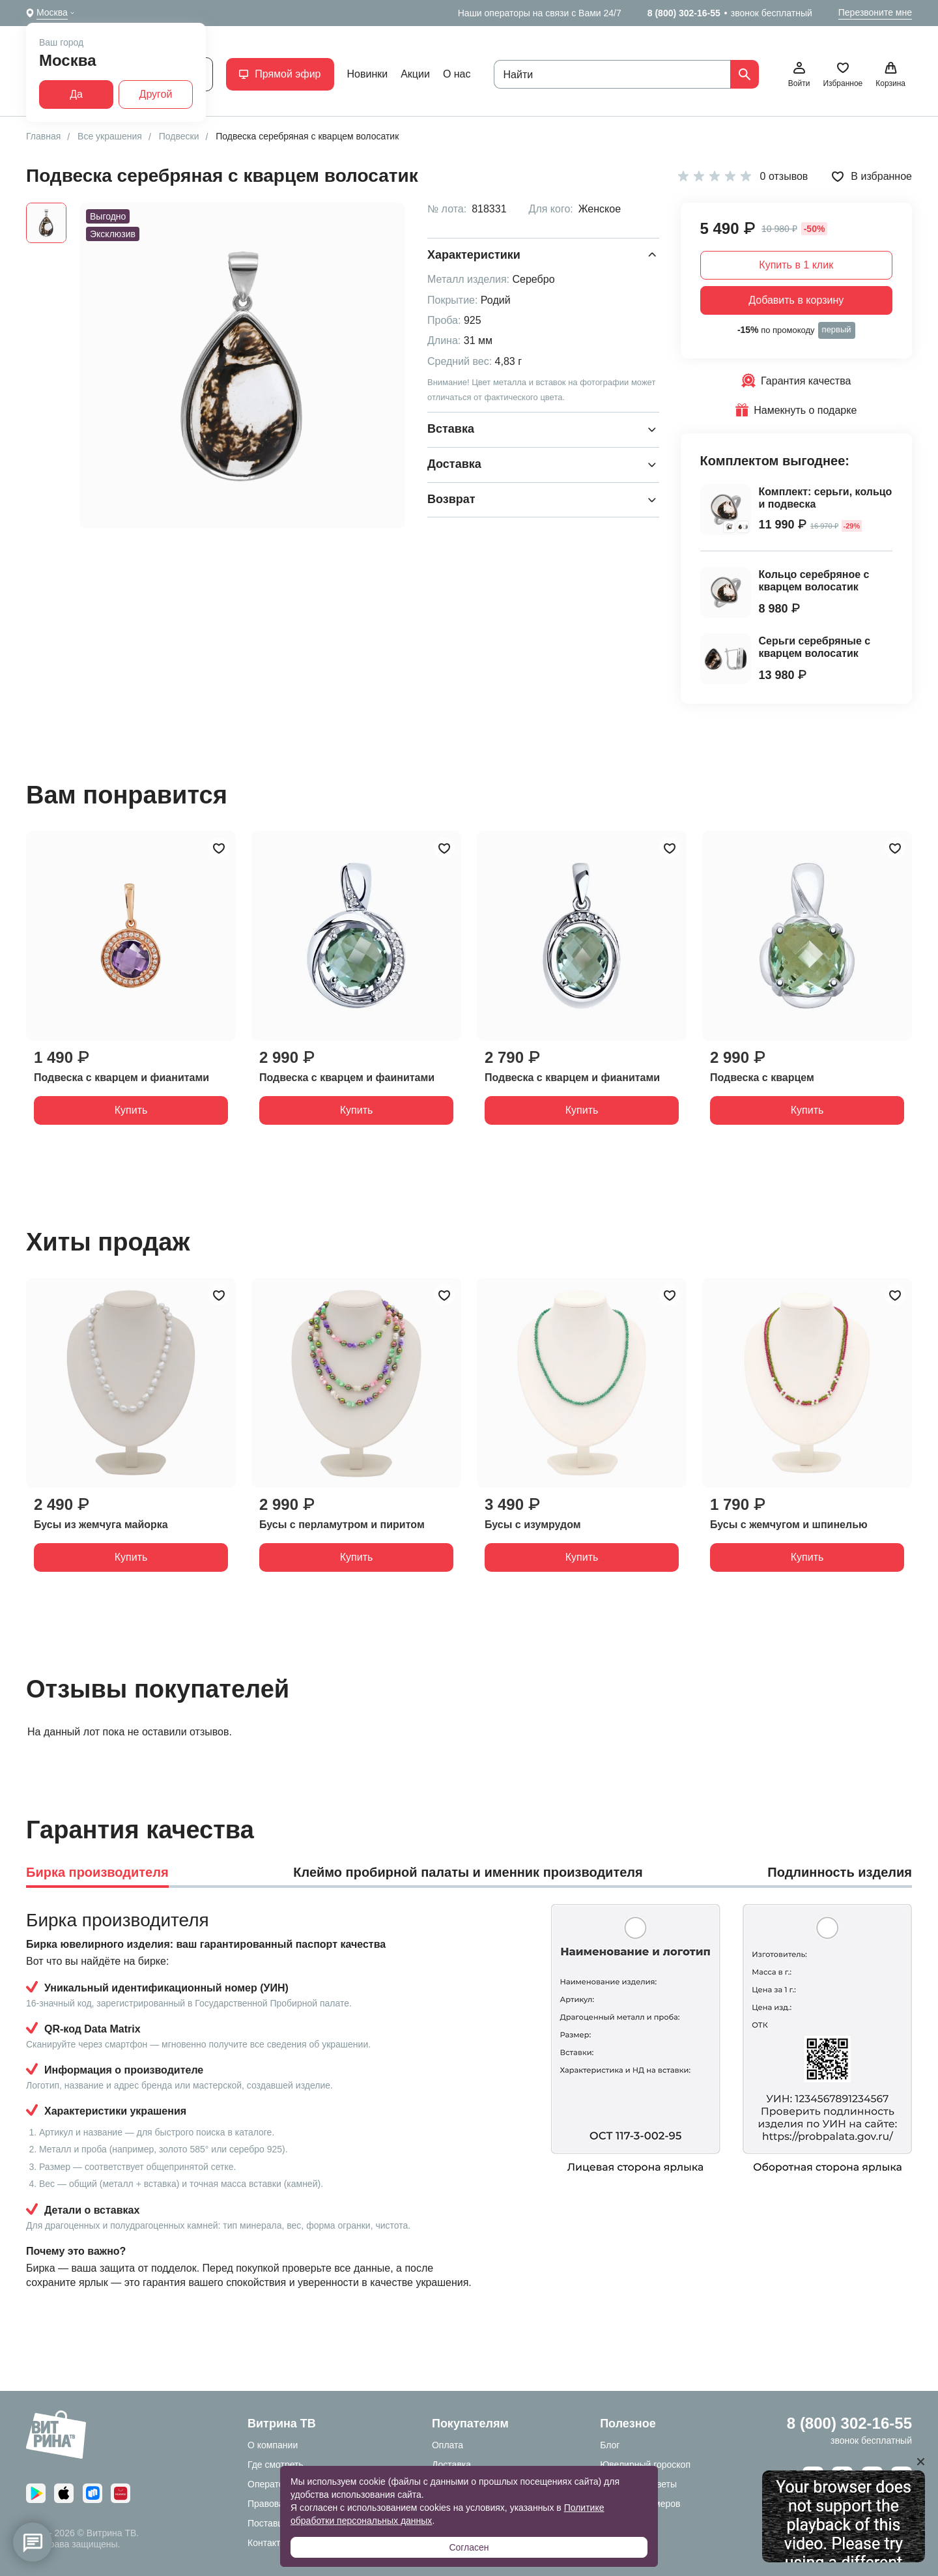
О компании (273, 2445)
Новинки (367, 74)
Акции (415, 74)
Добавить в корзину (796, 300)
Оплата (447, 2445)
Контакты (267, 2543)
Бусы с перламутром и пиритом (342, 1524)
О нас (457, 74)
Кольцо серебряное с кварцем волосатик (814, 580)
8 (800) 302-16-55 (683, 13)
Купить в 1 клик (796, 264)
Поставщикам (277, 2523)
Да (76, 94)
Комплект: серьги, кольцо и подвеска (825, 498)
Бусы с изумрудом (533, 1524)
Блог (609, 2445)
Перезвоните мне (875, 12)
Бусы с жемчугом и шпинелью (789, 1524)
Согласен (469, 2547)
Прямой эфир (279, 74)
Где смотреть (276, 2464)
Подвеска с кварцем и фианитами (121, 1077)
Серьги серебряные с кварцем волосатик (815, 647)
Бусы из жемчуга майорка (101, 1524)
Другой (156, 94)
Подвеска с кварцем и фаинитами (346, 1077)
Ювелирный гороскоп (645, 2464)
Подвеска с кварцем (762, 1077)
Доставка (451, 2464)
